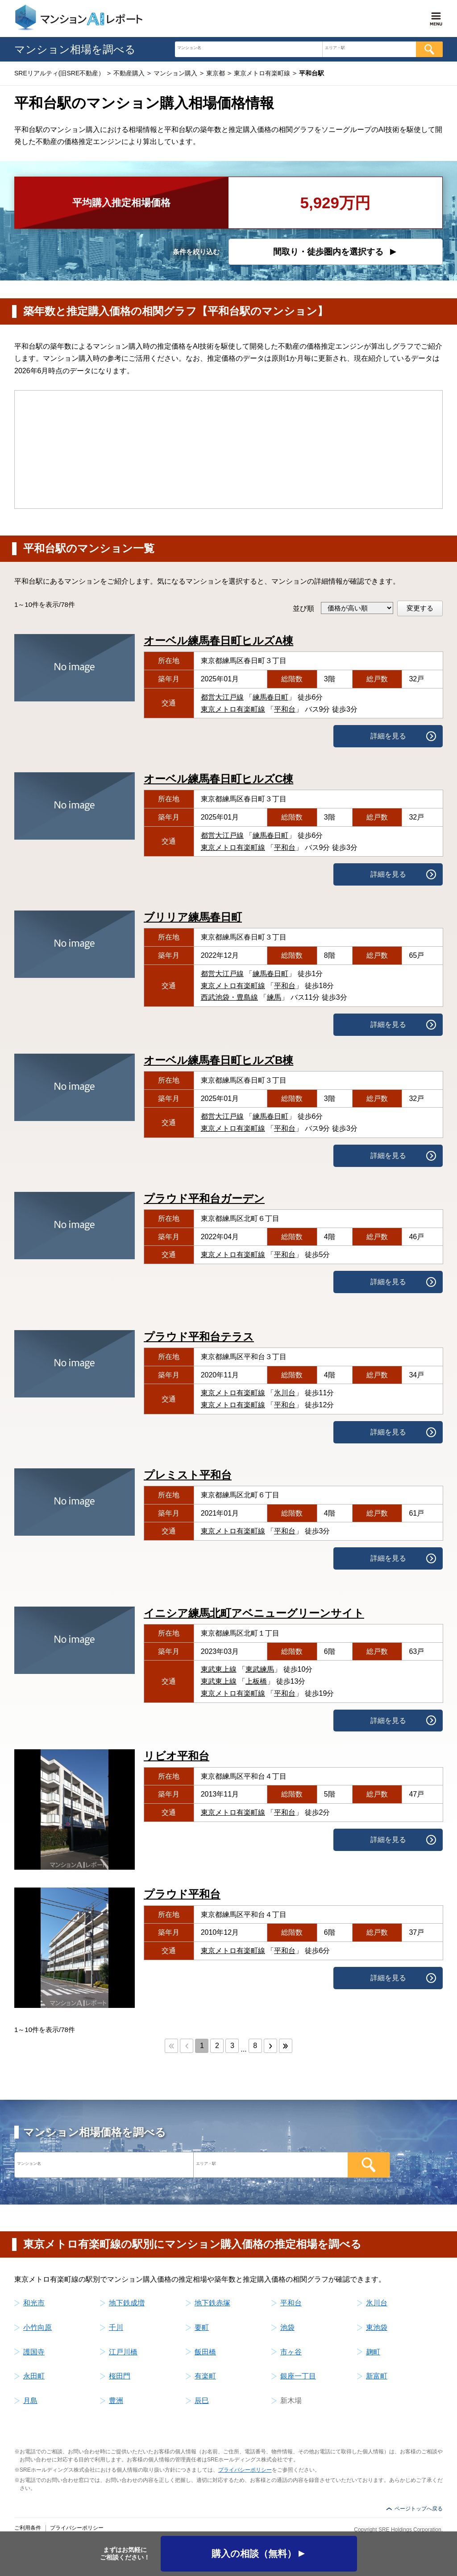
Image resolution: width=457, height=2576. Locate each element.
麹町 (373, 2352)
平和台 (284, 709)
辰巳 (202, 2400)
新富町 (376, 2376)
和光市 (34, 2303)
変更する (420, 608)
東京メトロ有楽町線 (233, 709)
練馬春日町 (270, 697)
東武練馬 (259, 1669)
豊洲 (116, 2400)
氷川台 (284, 1393)
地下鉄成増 (127, 2303)
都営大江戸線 (222, 697)
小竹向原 (37, 2327)
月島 (30, 2400)
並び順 (303, 608)
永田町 (34, 2376)
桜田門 (119, 2376)
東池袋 (376, 2327)
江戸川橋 (123, 2352)
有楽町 (205, 2376)
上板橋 (256, 1681)
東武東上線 (219, 1669)
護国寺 (34, 2352)
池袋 (287, 2327)
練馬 (274, 997)
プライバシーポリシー (245, 2470)
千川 (116, 2327)
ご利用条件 (27, 2528)
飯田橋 (205, 2352)
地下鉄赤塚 (212, 2303)
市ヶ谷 (291, 2352)
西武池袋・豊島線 (229, 997)
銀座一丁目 (298, 2376)
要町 (202, 2327)
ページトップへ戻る (419, 2509)
